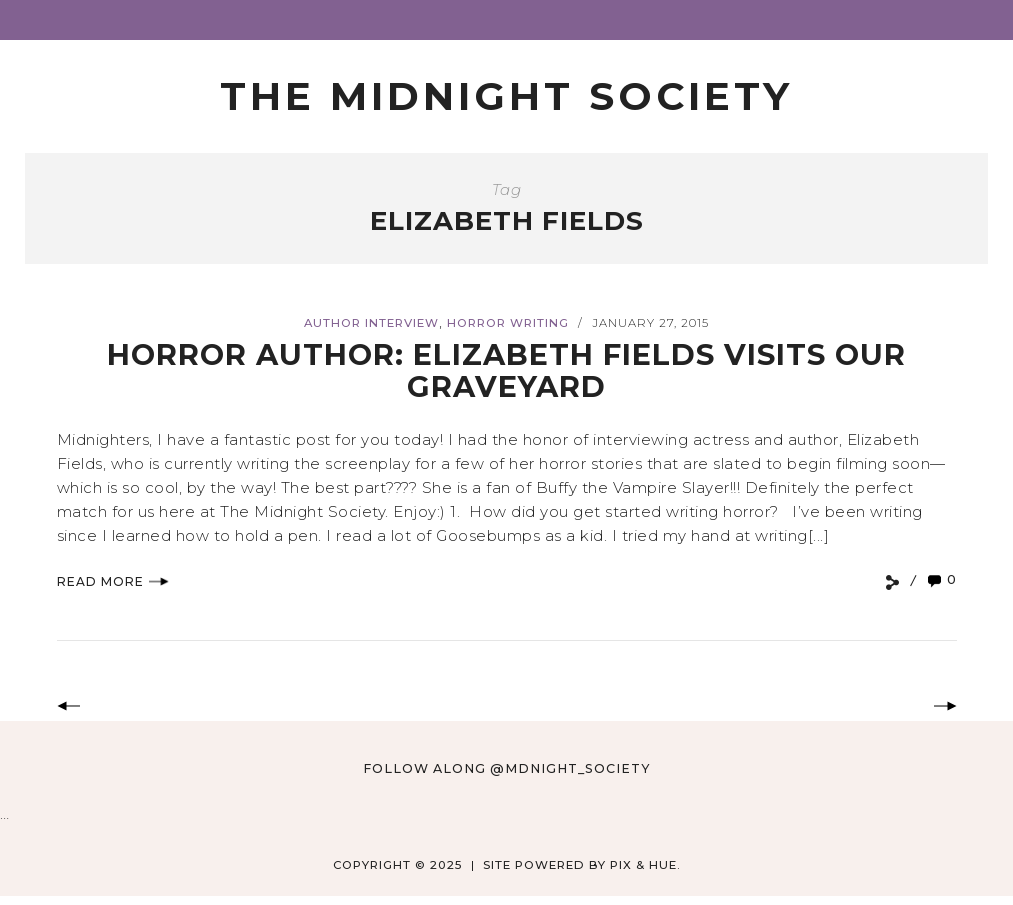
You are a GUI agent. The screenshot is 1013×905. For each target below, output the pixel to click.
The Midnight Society (506, 96)
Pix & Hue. (645, 865)
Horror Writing (508, 323)
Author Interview (371, 323)
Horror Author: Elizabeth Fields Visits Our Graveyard (506, 370)
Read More (113, 581)
